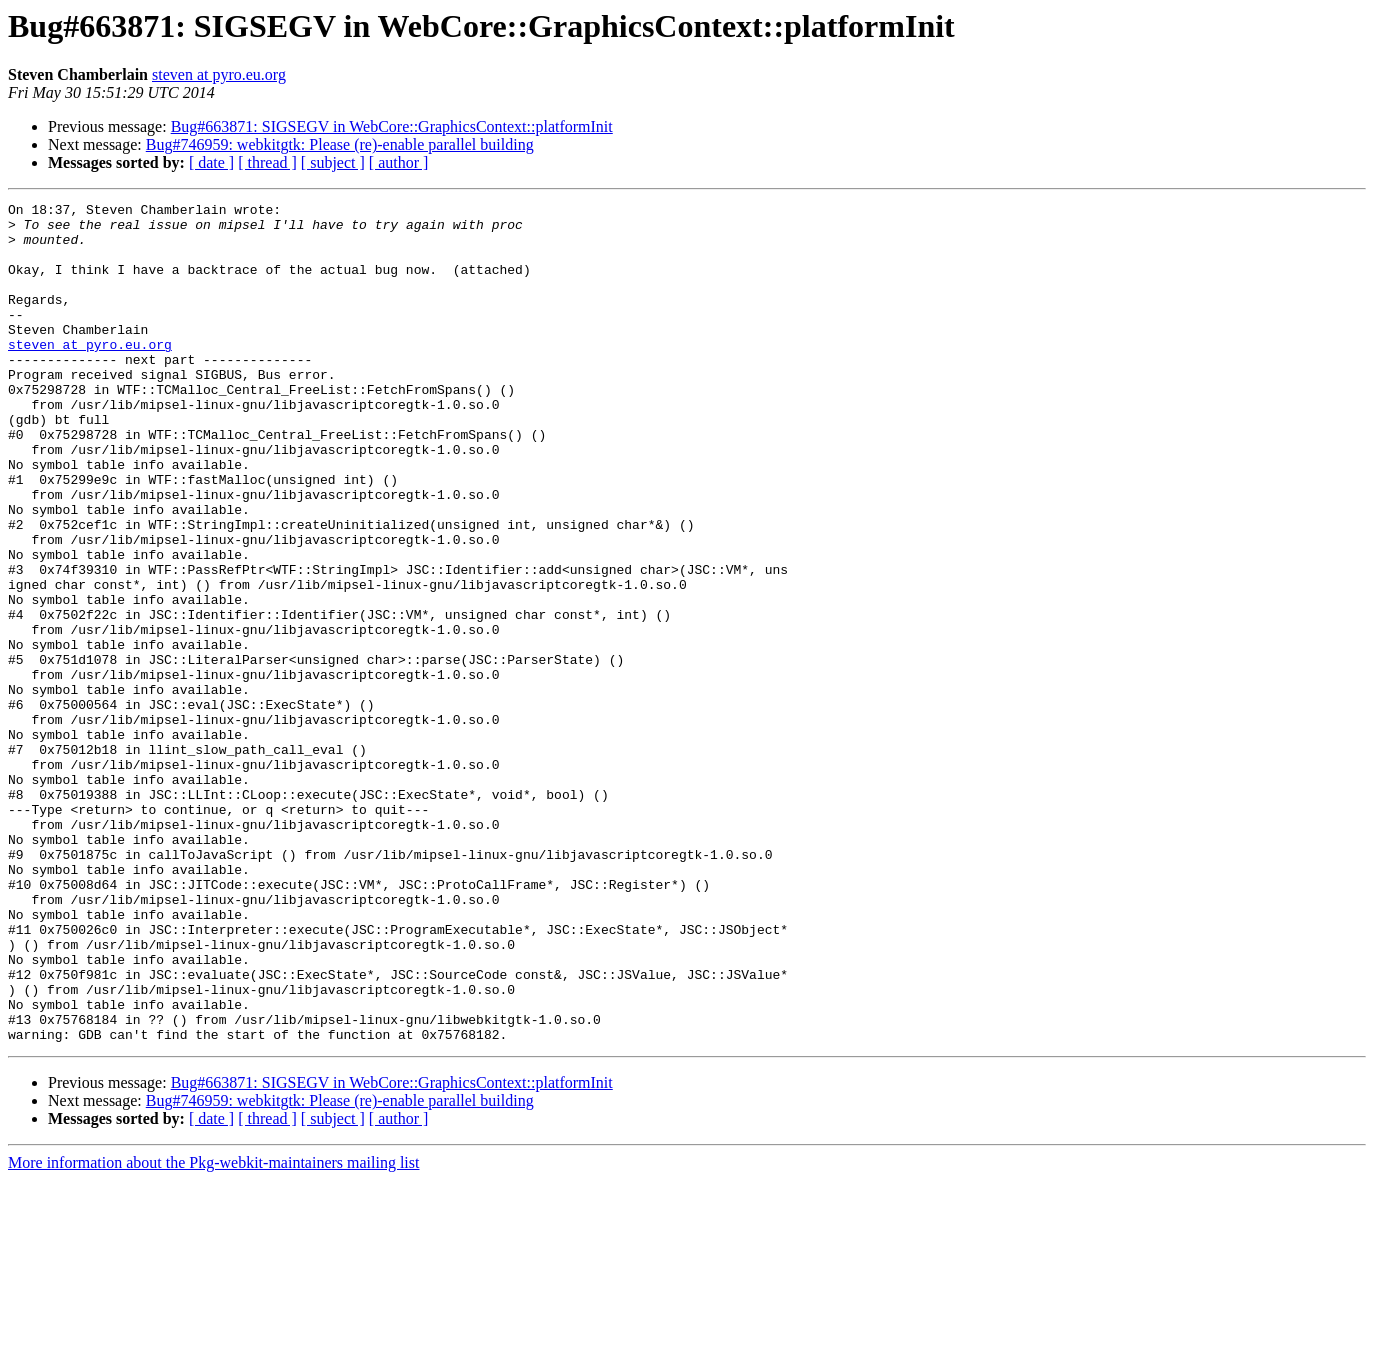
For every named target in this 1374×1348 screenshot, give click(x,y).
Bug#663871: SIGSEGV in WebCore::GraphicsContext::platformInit (392, 126)
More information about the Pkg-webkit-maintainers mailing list (213, 1330)
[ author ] (399, 162)
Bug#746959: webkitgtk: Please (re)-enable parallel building (340, 144)
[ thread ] (267, 162)
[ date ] (211, 162)
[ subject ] (333, 162)
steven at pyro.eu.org (219, 74)
